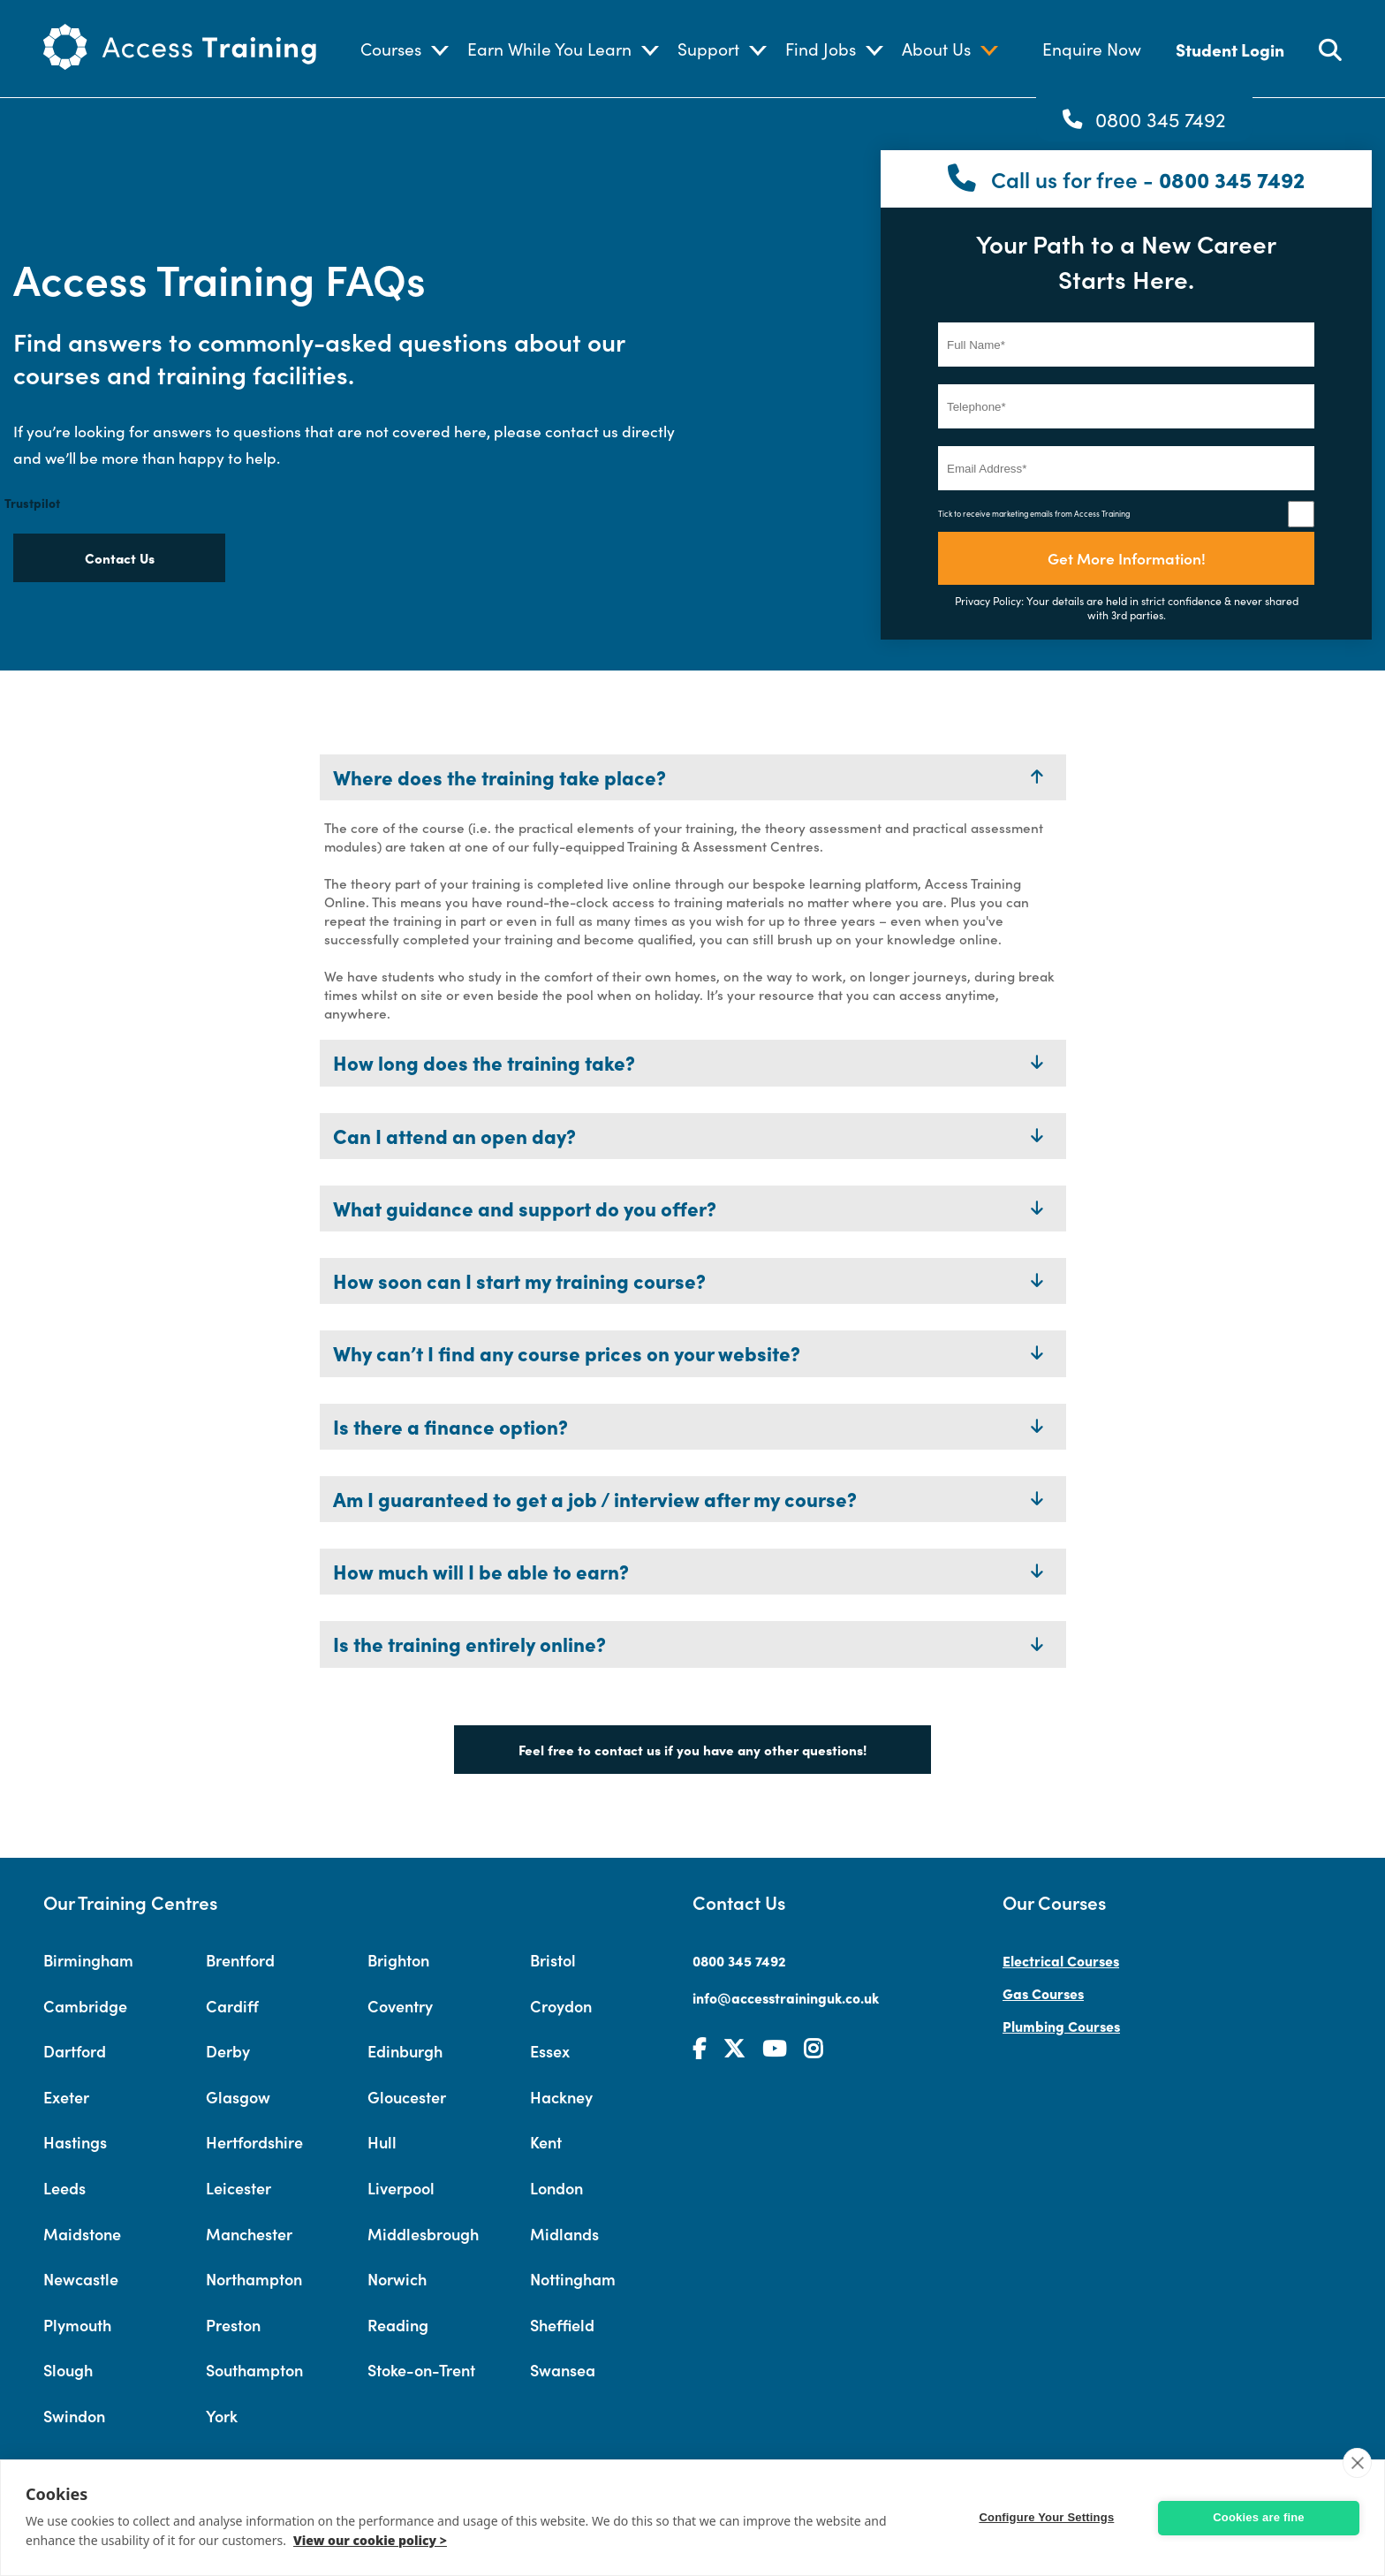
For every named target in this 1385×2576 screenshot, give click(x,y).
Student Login (1230, 49)
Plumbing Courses (1061, 2025)
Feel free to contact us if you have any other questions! (692, 1749)
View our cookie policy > (370, 2540)
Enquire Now (1091, 48)
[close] (1357, 2463)
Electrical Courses (1061, 1960)
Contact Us (120, 558)
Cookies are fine (1259, 2517)
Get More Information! (1127, 558)
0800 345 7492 (1160, 119)
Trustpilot (32, 502)
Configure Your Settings (1050, 2517)
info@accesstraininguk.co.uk (785, 1997)
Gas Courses (1043, 1993)
